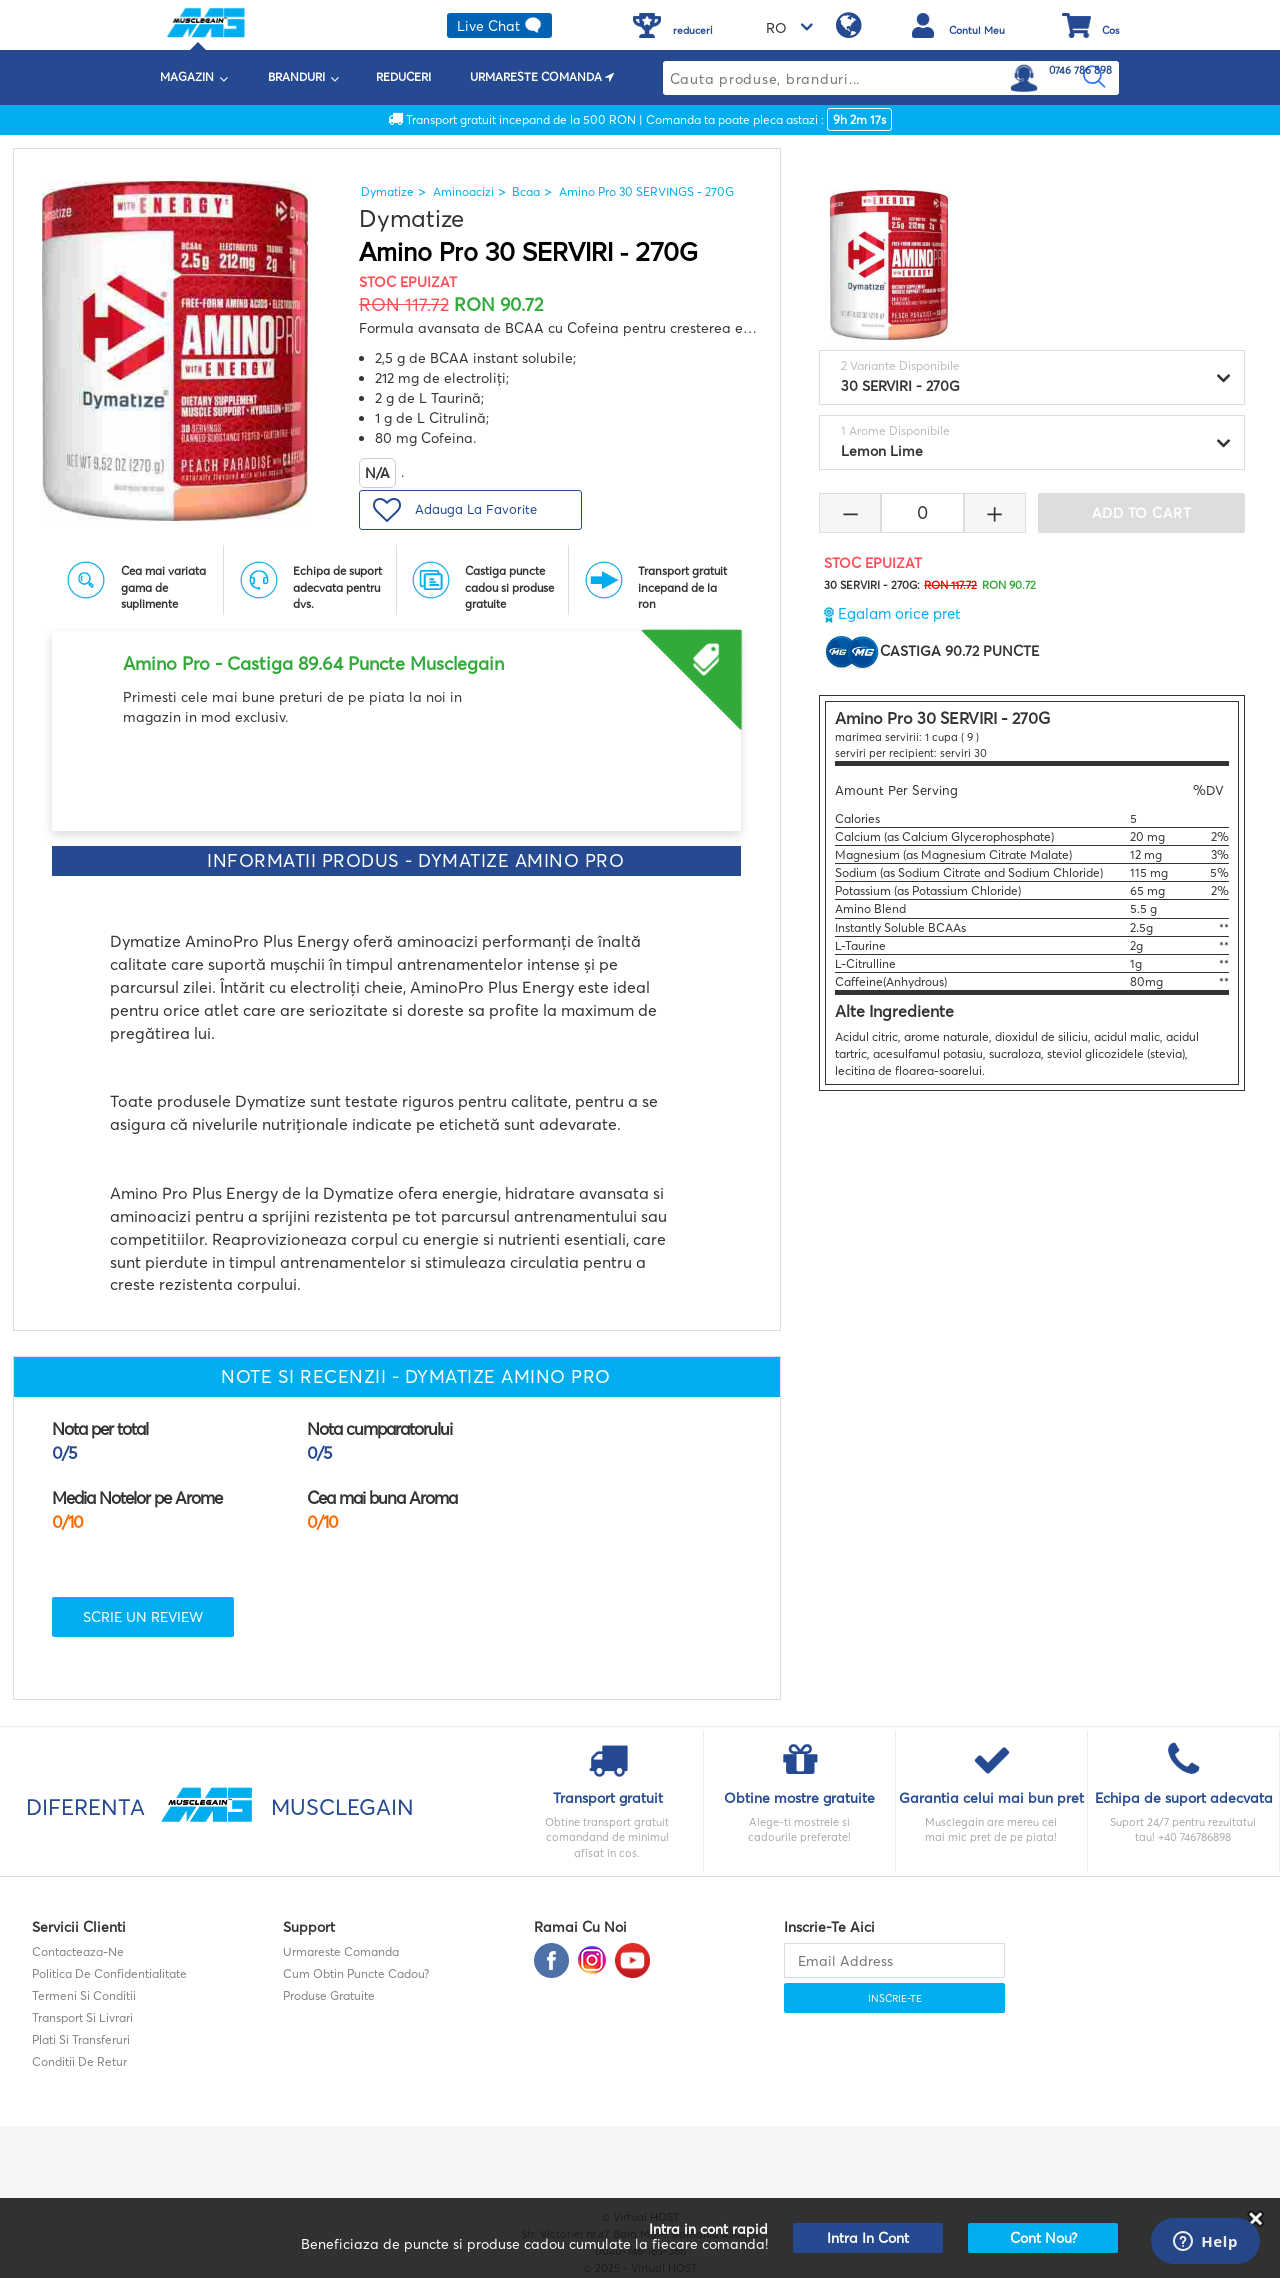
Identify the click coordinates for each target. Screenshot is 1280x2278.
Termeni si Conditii (84, 1995)
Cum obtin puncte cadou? (356, 1973)
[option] (396, 679)
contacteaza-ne (78, 1951)
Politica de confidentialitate (109, 1973)
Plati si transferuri (81, 2039)
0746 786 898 (1080, 70)
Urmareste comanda (341, 1951)
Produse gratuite (329, 1995)
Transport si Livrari (82, 2017)
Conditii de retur (79, 2061)
